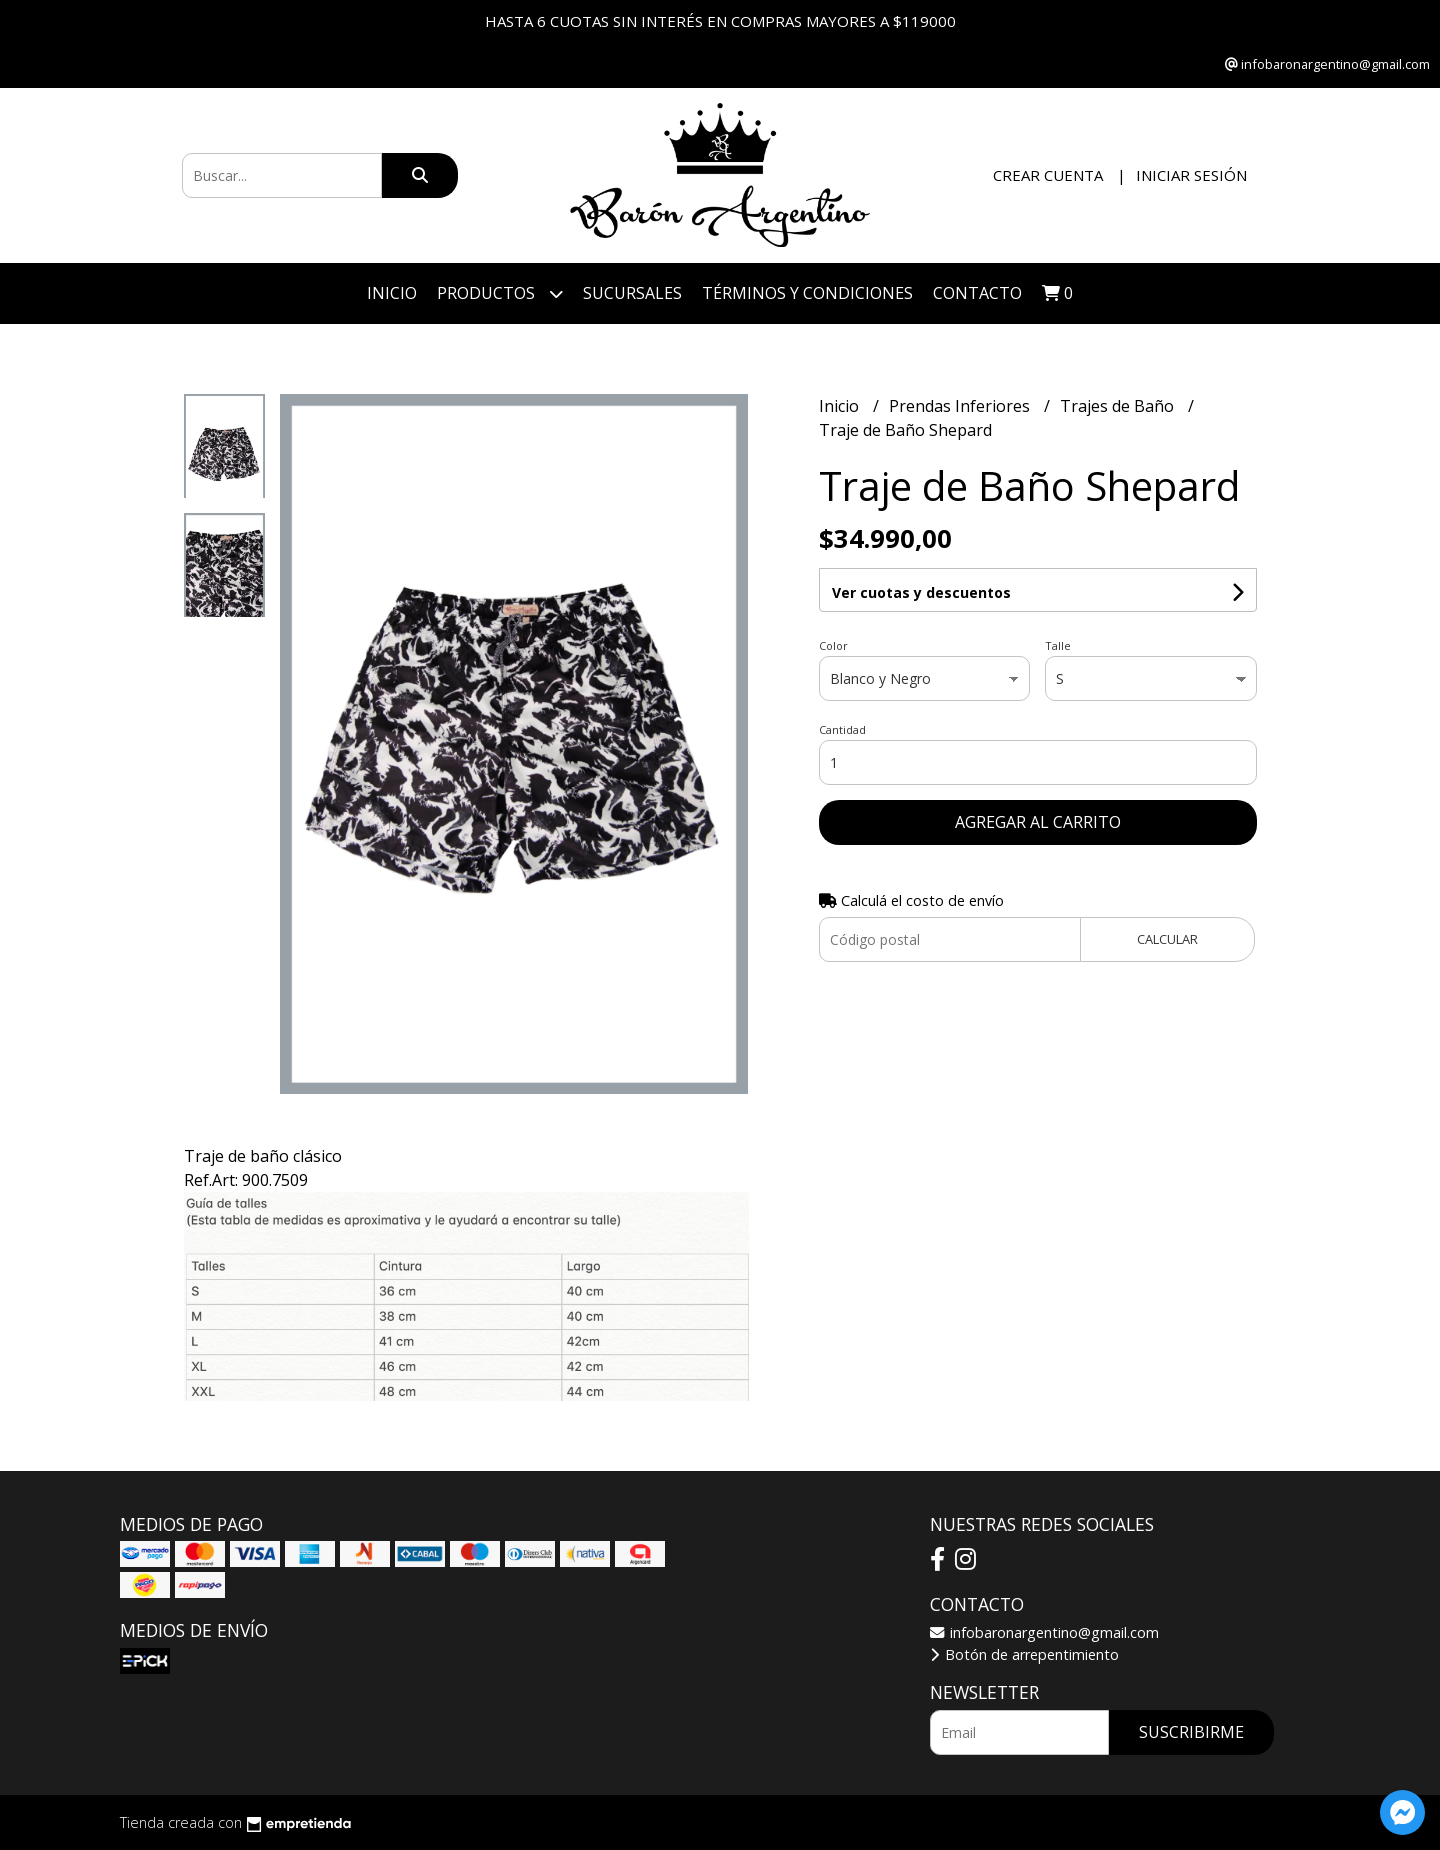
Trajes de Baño (1119, 406)
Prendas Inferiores (961, 406)
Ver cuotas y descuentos (921, 592)
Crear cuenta (1048, 175)
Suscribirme (1191, 1732)
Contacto (977, 293)
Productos (500, 293)
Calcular (1167, 939)
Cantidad (842, 729)
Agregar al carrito (1038, 822)
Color (833, 645)
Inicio (392, 293)
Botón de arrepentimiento (1024, 1654)
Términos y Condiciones (807, 293)
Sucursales (632, 293)
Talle (1058, 645)
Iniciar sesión (1191, 175)
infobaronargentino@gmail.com (1044, 1632)
